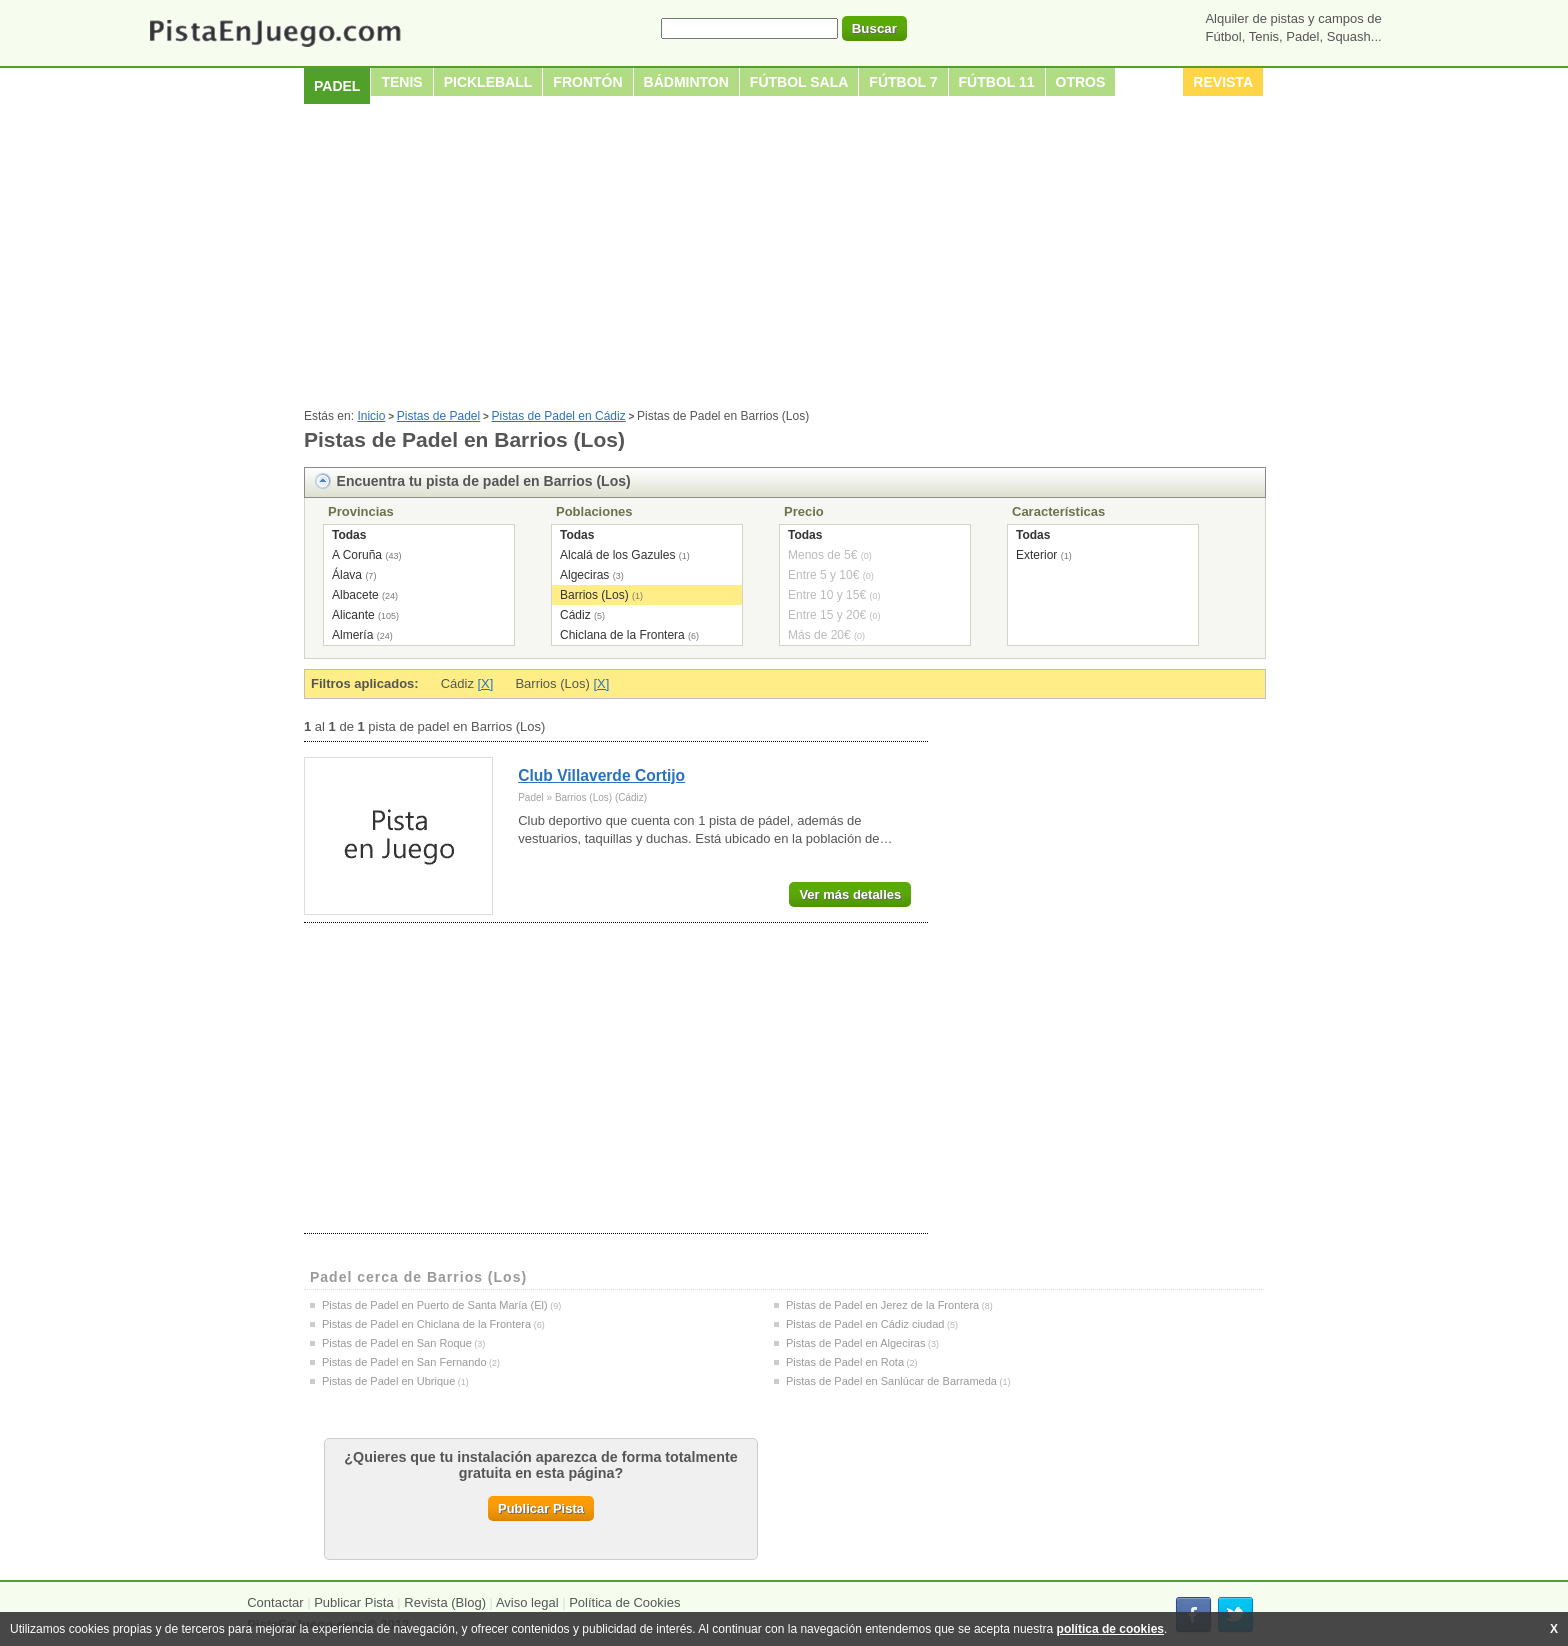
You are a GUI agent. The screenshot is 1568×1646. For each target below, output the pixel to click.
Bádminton (686, 82)
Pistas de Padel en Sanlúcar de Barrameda (891, 1381)
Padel (337, 86)
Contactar (275, 1602)
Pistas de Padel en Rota (845, 1362)
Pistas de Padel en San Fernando (404, 1362)
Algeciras (584, 575)
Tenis (401, 82)
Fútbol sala (799, 82)
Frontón (587, 82)
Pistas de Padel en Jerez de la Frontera (882, 1305)
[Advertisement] (784, 259)
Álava (347, 575)
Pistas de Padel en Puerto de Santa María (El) (435, 1305)
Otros (1081, 82)
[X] (486, 683)
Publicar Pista (541, 1508)
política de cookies (1110, 1629)
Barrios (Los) (594, 595)
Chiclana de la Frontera (622, 635)
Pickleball (488, 82)
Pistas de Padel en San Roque (397, 1343)
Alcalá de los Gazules (617, 555)
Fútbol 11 (997, 82)
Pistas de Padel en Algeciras (855, 1343)
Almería (352, 635)
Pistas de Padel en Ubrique (388, 1381)
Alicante (353, 615)
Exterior (1036, 555)
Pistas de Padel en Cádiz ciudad (865, 1324)
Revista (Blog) (445, 1602)
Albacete (355, 595)
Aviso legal (527, 1602)
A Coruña (357, 555)
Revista (1223, 82)
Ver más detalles (850, 894)
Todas (349, 535)
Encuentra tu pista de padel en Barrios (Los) (484, 481)
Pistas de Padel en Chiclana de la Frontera (426, 1324)
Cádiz (575, 615)
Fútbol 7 (903, 82)
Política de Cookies (624, 1602)
